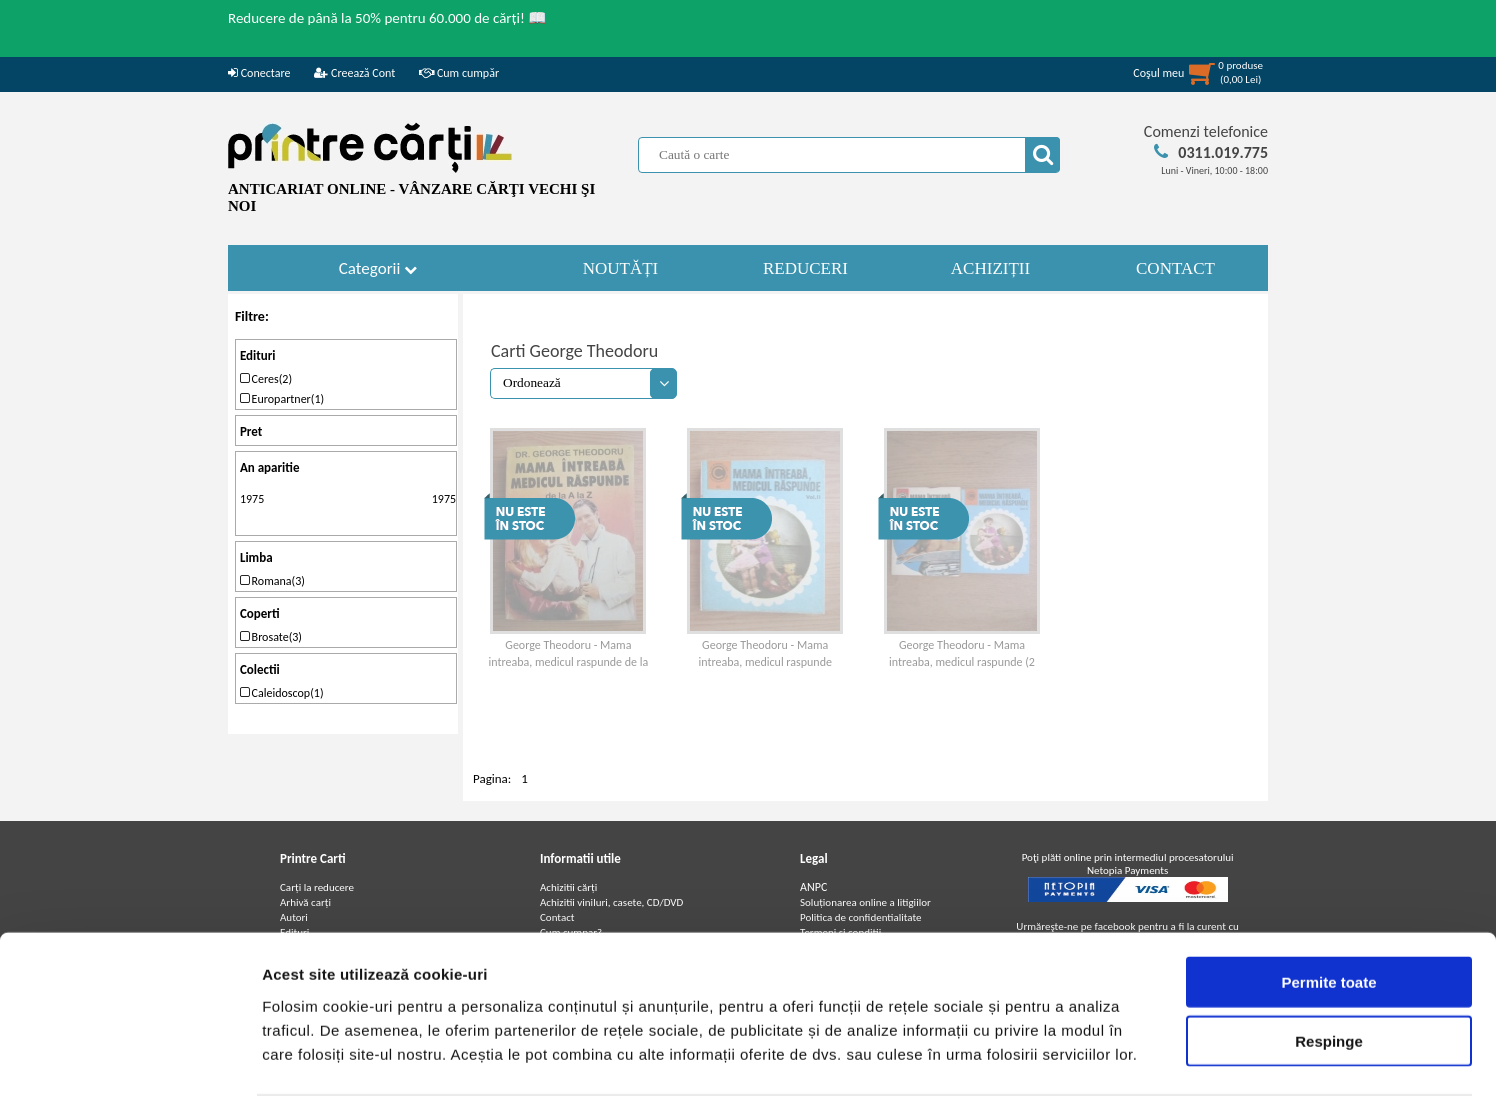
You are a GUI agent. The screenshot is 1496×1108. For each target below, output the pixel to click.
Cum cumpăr (459, 73)
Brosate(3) (271, 637)
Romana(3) (272, 581)
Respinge (1329, 975)
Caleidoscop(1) (282, 693)
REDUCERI (805, 268)
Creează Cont (354, 73)
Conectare (259, 73)
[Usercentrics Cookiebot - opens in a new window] (129, 1069)
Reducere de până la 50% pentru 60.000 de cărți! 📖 (387, 18)
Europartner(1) (282, 399)
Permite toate (1328, 916)
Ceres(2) (266, 379)
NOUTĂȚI (621, 268)
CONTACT (1175, 268)
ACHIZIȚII (990, 268)
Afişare (1000, 1068)
